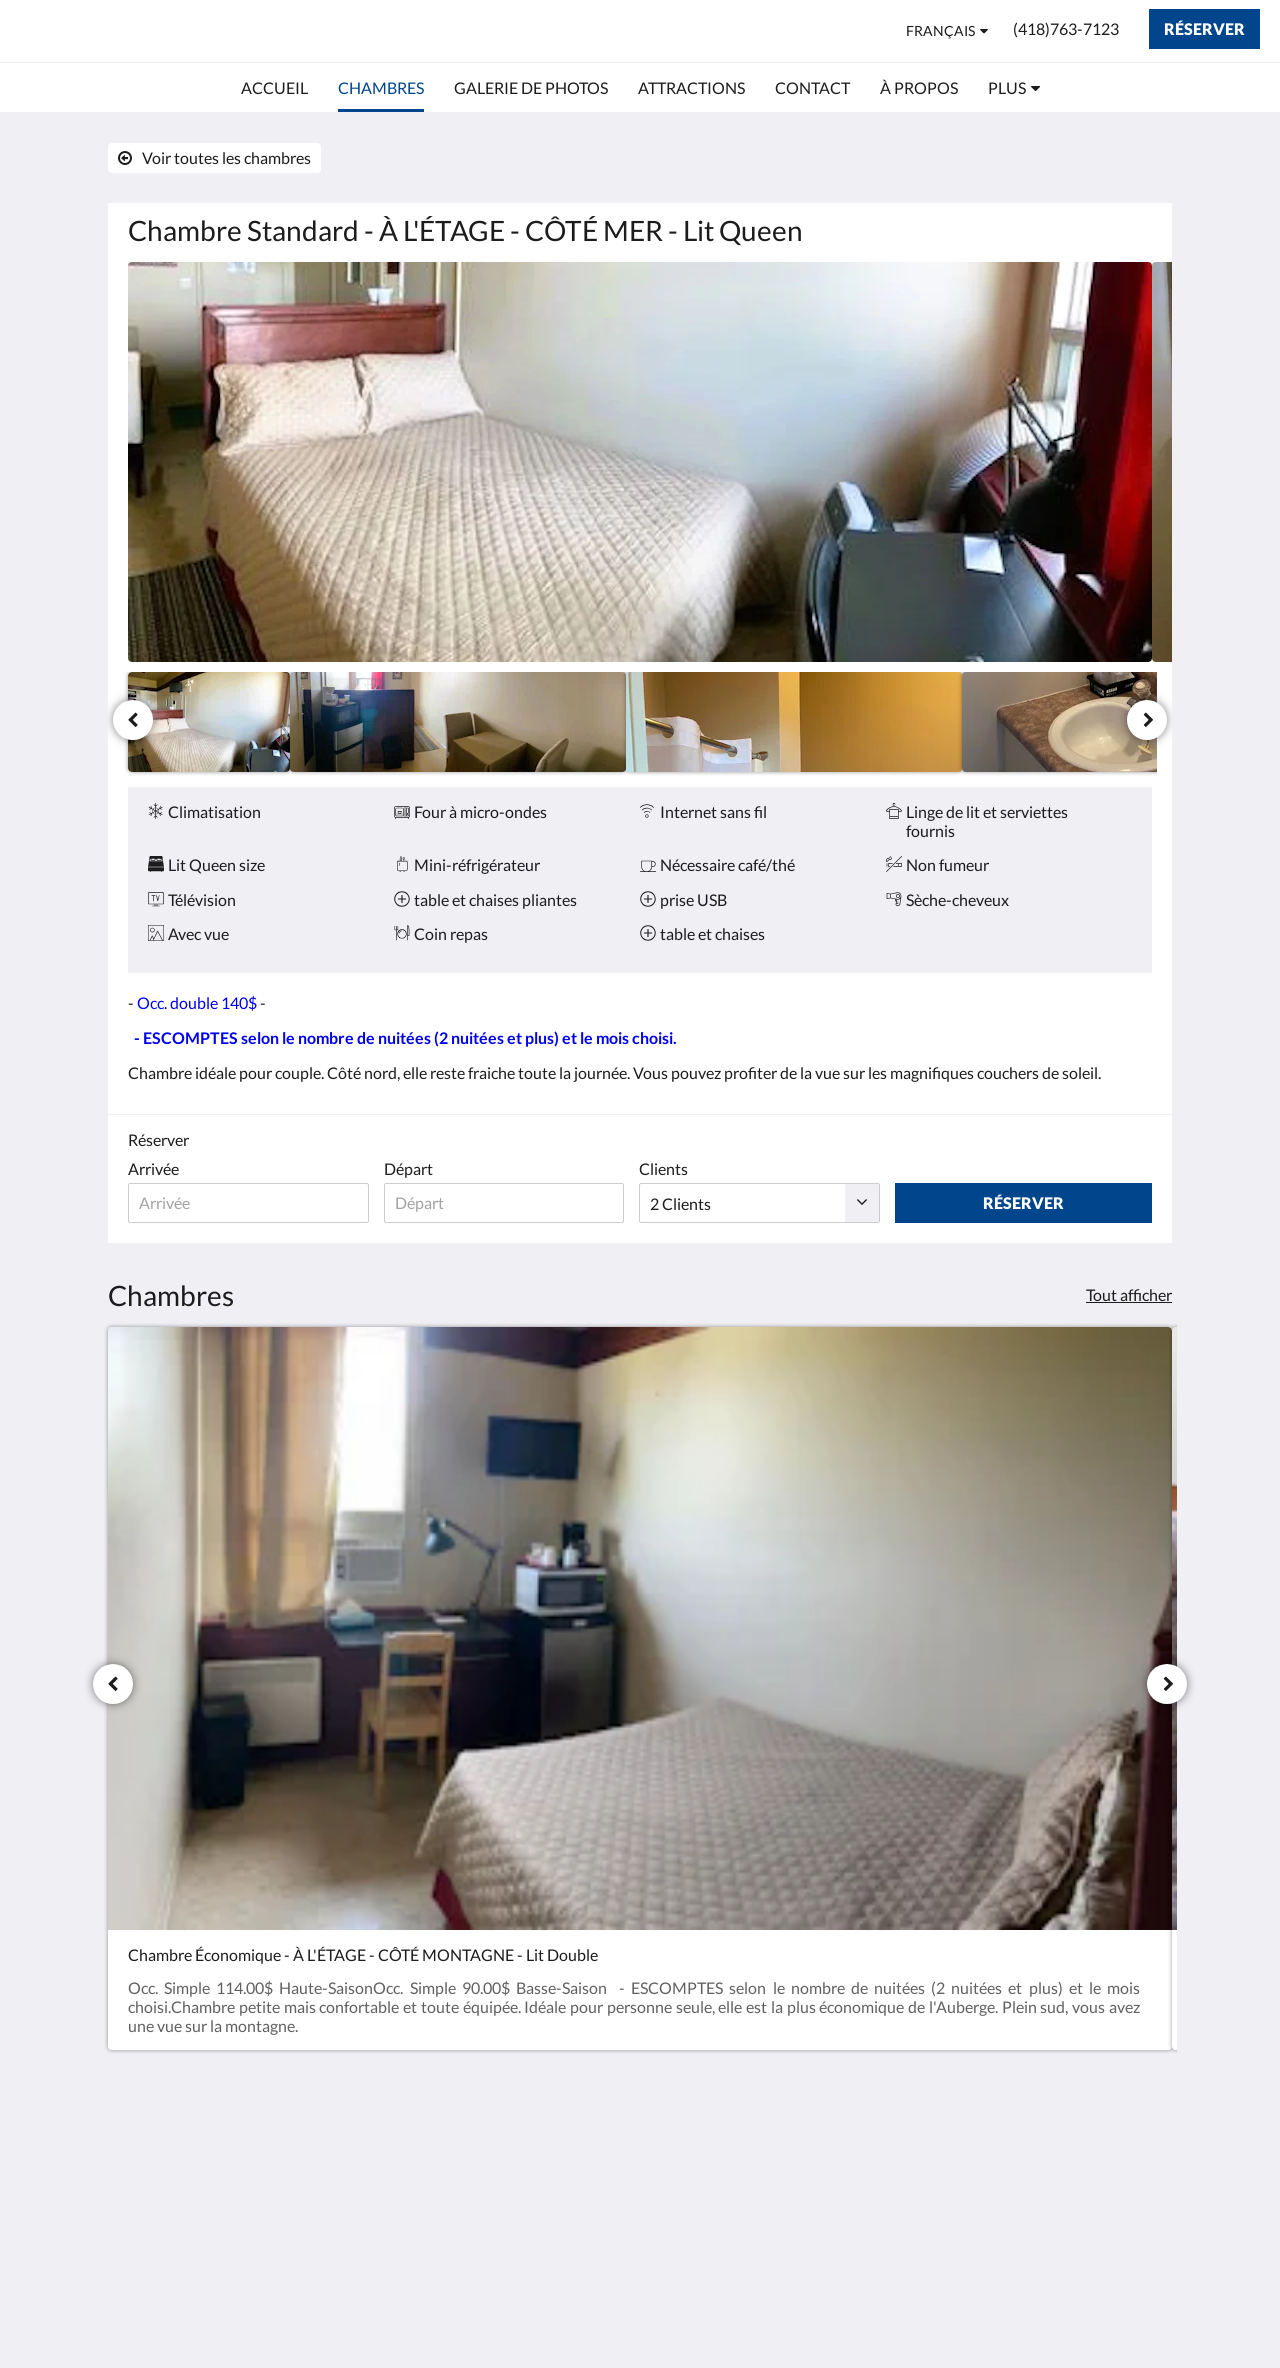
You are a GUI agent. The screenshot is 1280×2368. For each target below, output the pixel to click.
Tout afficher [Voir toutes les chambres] (1129, 1294)
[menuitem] (274, 88)
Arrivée (153, 1168)
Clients (672, 1168)
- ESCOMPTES (186, 1037)
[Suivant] (1147, 720)
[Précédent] (133, 720)
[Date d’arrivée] (250, 1203)
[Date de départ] (510, 1203)
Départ (412, 1168)
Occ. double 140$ (197, 1002)
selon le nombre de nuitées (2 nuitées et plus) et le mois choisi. (457, 1037)
